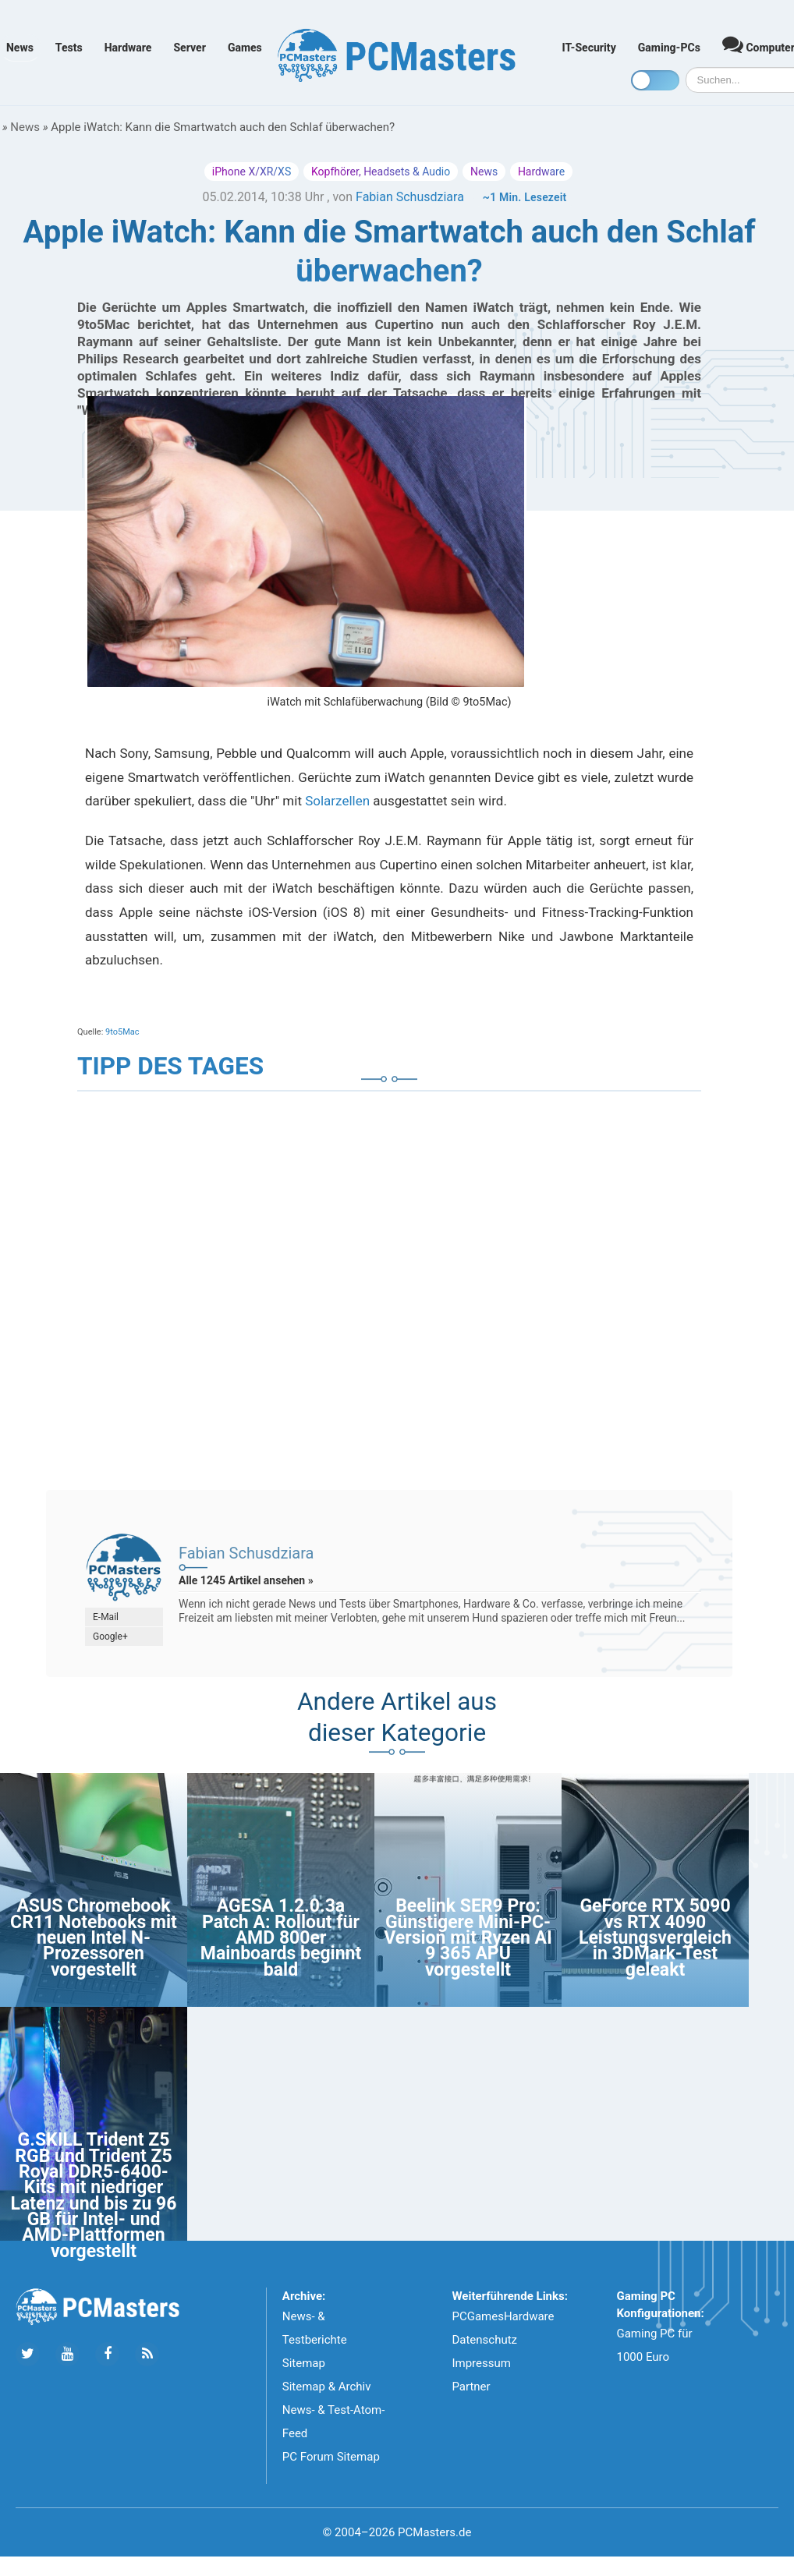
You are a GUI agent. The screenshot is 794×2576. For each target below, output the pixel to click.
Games (245, 47)
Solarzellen (337, 801)
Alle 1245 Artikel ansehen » (246, 1580)
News (20, 47)
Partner (471, 2387)
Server (189, 47)
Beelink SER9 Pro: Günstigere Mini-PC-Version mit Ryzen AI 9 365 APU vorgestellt (467, 1937)
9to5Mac (122, 1032)
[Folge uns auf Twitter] (28, 2354)
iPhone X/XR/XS (251, 171)
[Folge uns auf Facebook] (107, 2354)
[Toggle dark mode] (655, 80)
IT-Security (589, 47)
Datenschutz (484, 2340)
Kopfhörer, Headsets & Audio (380, 171)
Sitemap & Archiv (326, 2387)
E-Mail (106, 1617)
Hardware (128, 47)
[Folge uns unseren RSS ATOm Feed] (147, 2354)
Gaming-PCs (669, 47)
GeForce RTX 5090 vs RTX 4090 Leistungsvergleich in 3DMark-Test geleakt (655, 1937)
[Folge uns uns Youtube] (67, 2354)
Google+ (110, 1636)
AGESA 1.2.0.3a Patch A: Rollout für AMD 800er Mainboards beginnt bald (281, 1937)
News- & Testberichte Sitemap (314, 2339)
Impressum (481, 2363)
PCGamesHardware (503, 2316)
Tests (69, 47)
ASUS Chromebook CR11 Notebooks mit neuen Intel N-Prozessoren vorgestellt (93, 1937)
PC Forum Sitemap (331, 2457)
